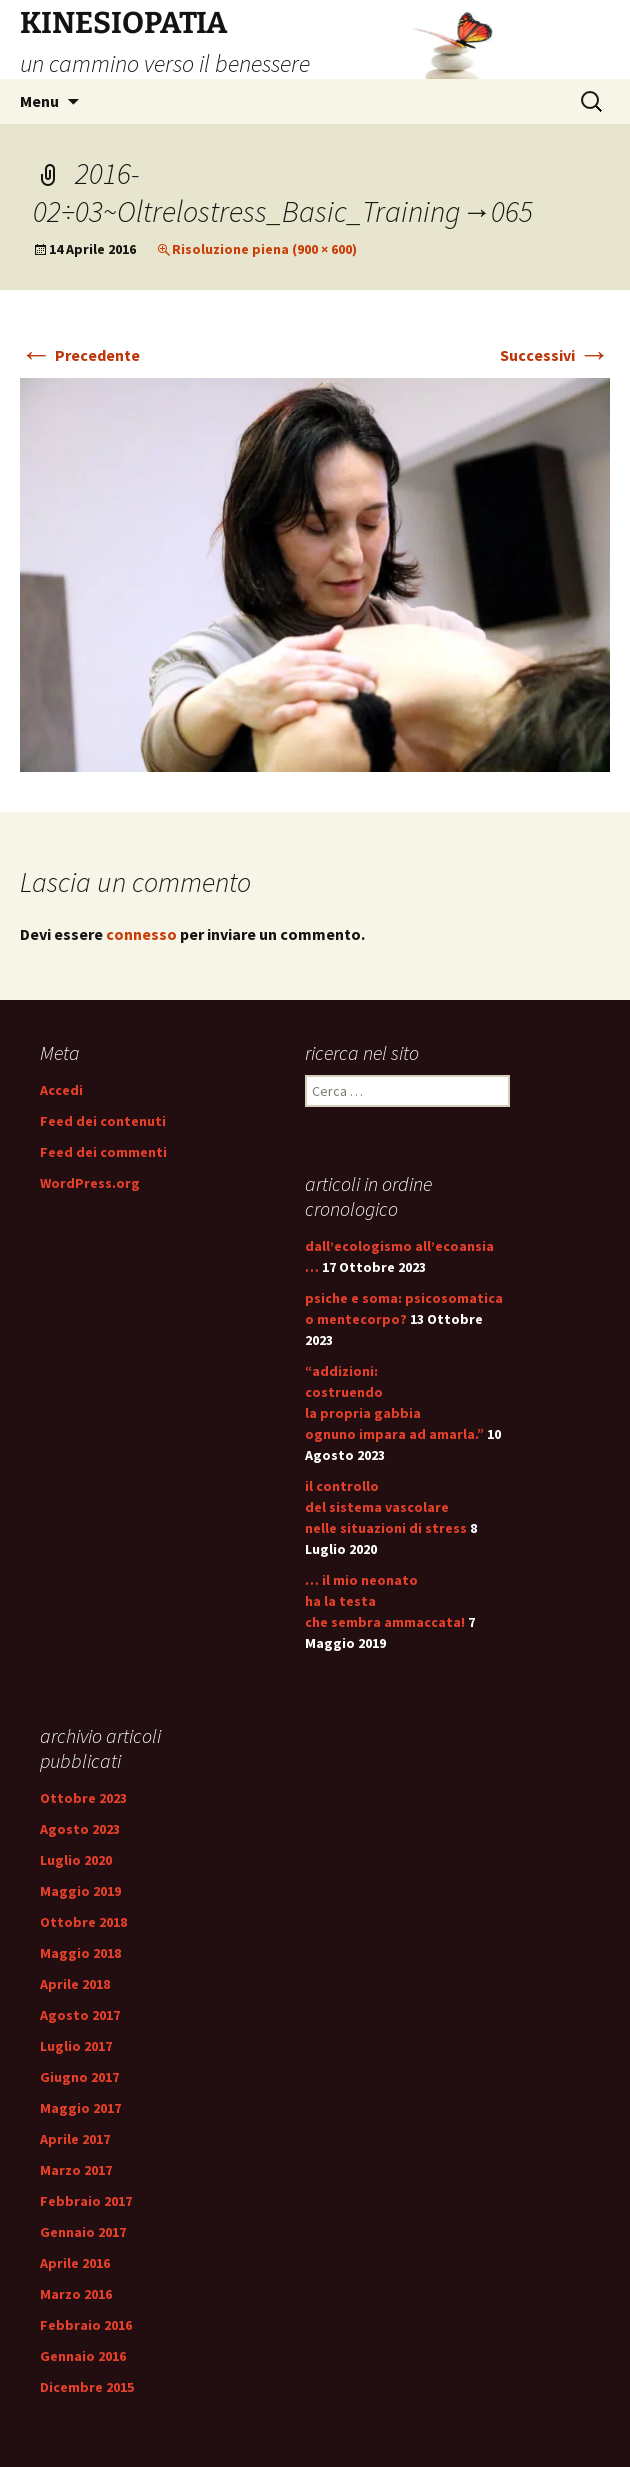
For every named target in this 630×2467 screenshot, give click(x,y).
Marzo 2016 (76, 2294)
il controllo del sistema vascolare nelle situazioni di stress (386, 1507)
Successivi (555, 355)
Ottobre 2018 (83, 1922)
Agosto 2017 (80, 2015)
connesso (141, 934)
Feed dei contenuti (103, 1121)
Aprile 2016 (75, 2263)
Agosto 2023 (80, 1829)
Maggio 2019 (80, 1891)
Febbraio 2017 (86, 2201)
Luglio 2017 (76, 2046)
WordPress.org (90, 1183)
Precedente (80, 355)
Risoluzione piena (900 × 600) (264, 249)
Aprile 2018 (75, 1984)
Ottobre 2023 (83, 1798)
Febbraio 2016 (86, 2325)
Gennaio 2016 (83, 2356)
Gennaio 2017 (83, 2232)
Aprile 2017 (75, 2139)
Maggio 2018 (80, 1953)
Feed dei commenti (103, 1152)
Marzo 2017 (76, 2170)
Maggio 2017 (80, 2108)
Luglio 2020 (76, 1860)
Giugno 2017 (79, 2077)
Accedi (61, 1090)
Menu (39, 101)
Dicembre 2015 (87, 2387)
